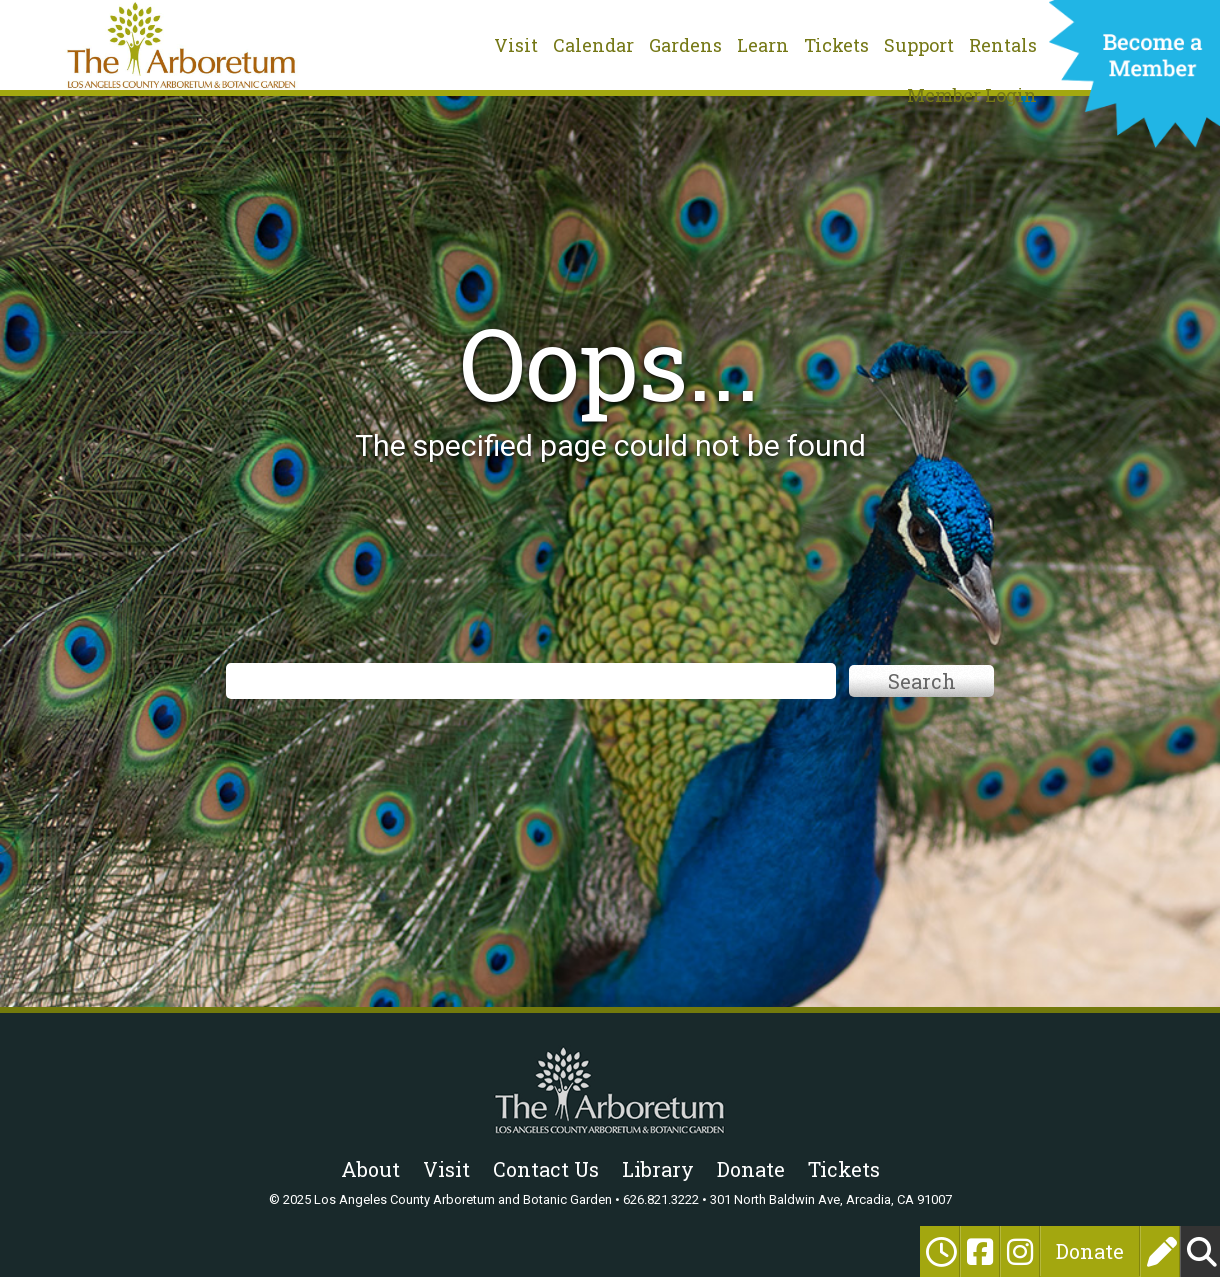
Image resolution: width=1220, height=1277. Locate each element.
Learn (763, 45)
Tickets (836, 45)
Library (658, 1169)
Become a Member (1134, 79)
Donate (1090, 1251)
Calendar (593, 45)
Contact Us (546, 1169)
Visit (516, 45)
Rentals (1003, 45)
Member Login (972, 95)
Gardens (685, 45)
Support (919, 45)
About (370, 1169)
